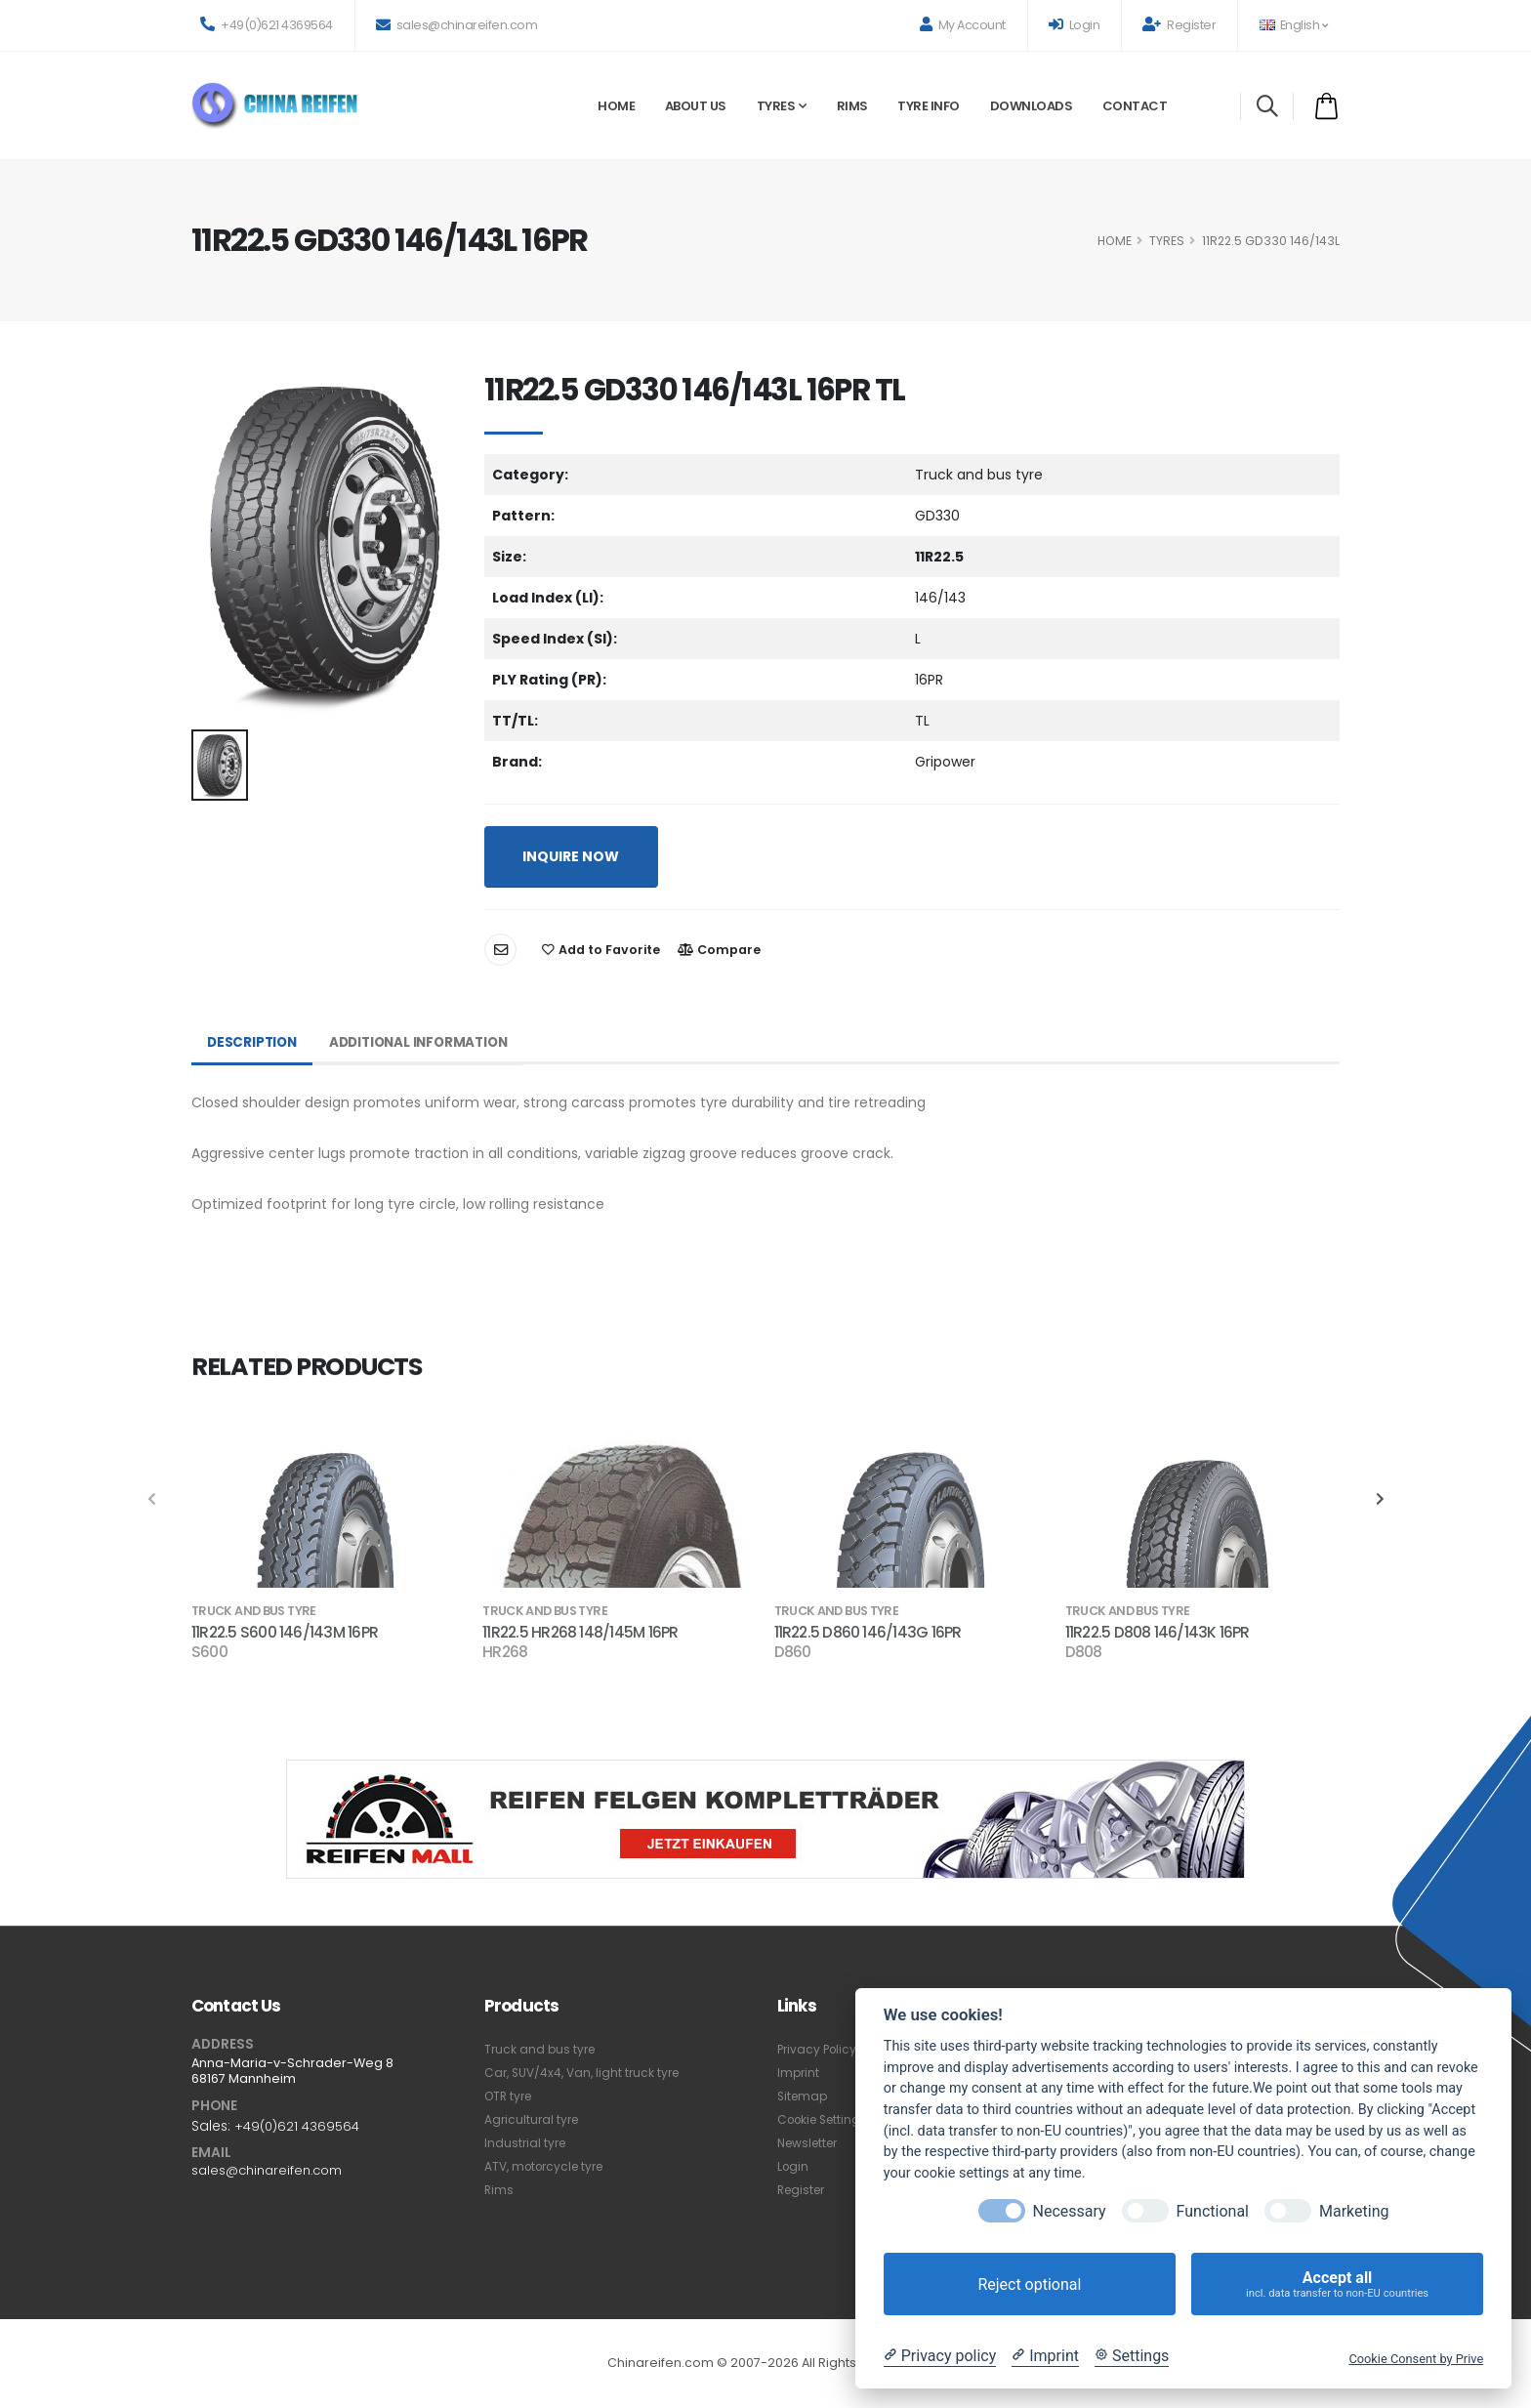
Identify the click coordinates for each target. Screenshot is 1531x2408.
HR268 (504, 1652)
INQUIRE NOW (570, 856)
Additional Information (427, 1043)
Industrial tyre (526, 2143)
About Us (695, 106)
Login (1074, 25)
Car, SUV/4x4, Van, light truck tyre (586, 2072)
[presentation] (152, 1500)
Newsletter (811, 2143)
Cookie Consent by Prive (1415, 2358)
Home (616, 106)
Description (254, 1043)
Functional (1213, 2211)
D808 (1083, 1652)
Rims (852, 106)
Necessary (1069, 2211)
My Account (963, 25)
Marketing (1353, 2211)
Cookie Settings (826, 2119)
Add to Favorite (601, 949)
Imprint (799, 2072)
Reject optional (1029, 2284)
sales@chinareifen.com (457, 25)
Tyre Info (928, 106)
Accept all (1337, 2284)
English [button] (1293, 25)
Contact (1135, 106)
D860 (792, 1652)
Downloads (1031, 106)
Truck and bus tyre (542, 2049)
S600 (209, 1652)
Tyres (776, 106)
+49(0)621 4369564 (266, 25)
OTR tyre (510, 2096)
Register (1179, 25)
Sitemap (804, 2096)
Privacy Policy (819, 2049)
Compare (719, 949)
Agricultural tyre (533, 2119)
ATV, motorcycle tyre (549, 2166)
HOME (1114, 240)
